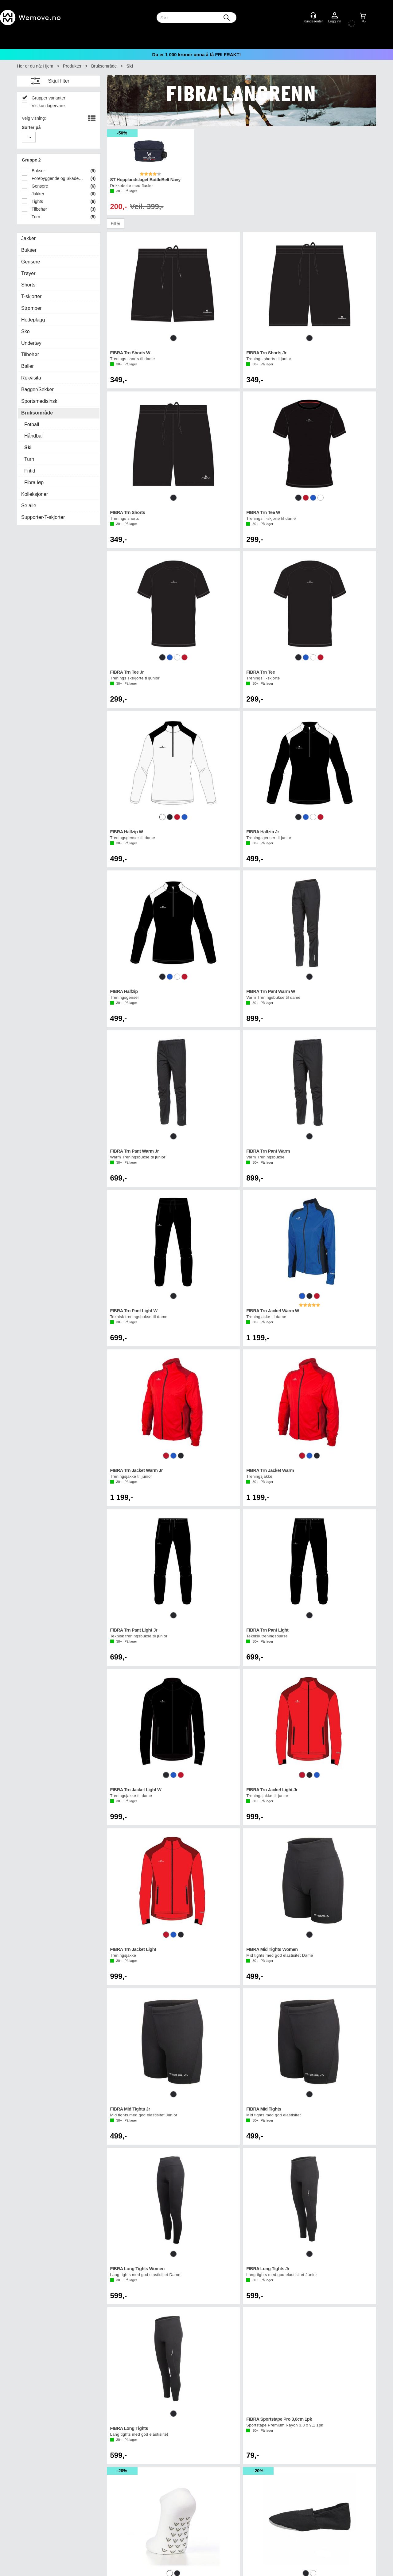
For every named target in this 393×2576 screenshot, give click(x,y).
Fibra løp (34, 482)
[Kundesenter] (313, 15)
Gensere (39, 186)
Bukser (37, 170)
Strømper (31, 308)
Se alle (28, 505)
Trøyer (28, 273)
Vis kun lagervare (47, 105)
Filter (115, 223)
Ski (129, 66)
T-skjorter (31, 296)
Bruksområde (104, 66)
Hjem (48, 66)
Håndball (34, 435)
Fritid (29, 470)
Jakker (37, 193)
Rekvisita (31, 377)
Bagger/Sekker (37, 389)
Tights (36, 201)
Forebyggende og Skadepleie (57, 178)
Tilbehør (38, 209)
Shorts (28, 284)
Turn (35, 216)
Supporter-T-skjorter (43, 517)
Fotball (31, 424)
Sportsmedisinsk (39, 401)
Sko (25, 331)
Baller (27, 366)
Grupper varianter (47, 97)
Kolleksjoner (34, 494)
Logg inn (334, 15)
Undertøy (31, 343)
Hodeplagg (33, 319)
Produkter (72, 66)
